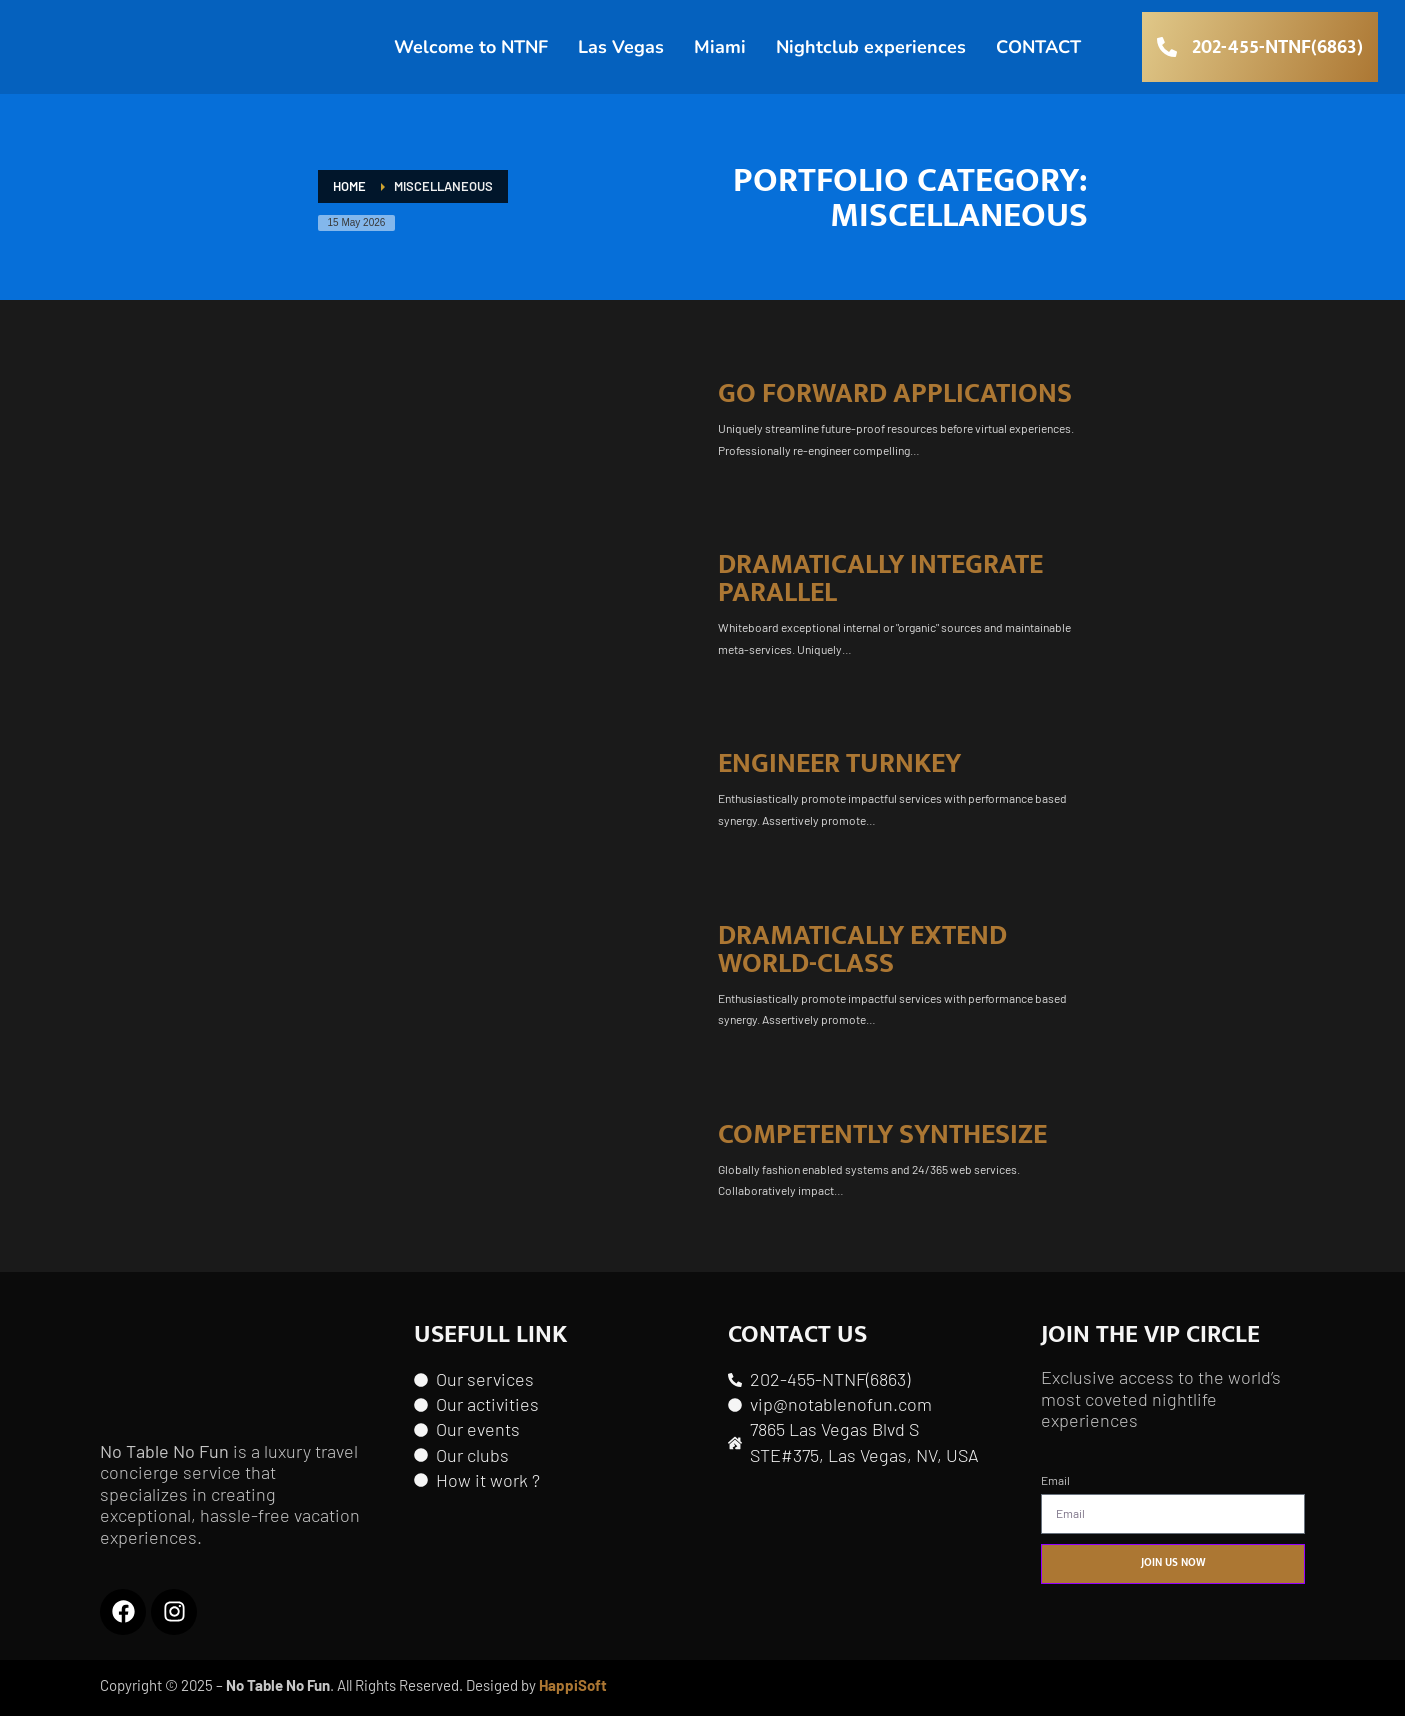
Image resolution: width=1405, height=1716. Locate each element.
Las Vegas (621, 54)
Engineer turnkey (839, 763)
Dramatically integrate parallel (880, 578)
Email (1055, 1480)
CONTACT (1038, 54)
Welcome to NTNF (471, 54)
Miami (720, 54)
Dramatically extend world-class (862, 949)
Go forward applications (895, 393)
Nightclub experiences (871, 54)
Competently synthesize (882, 1134)
